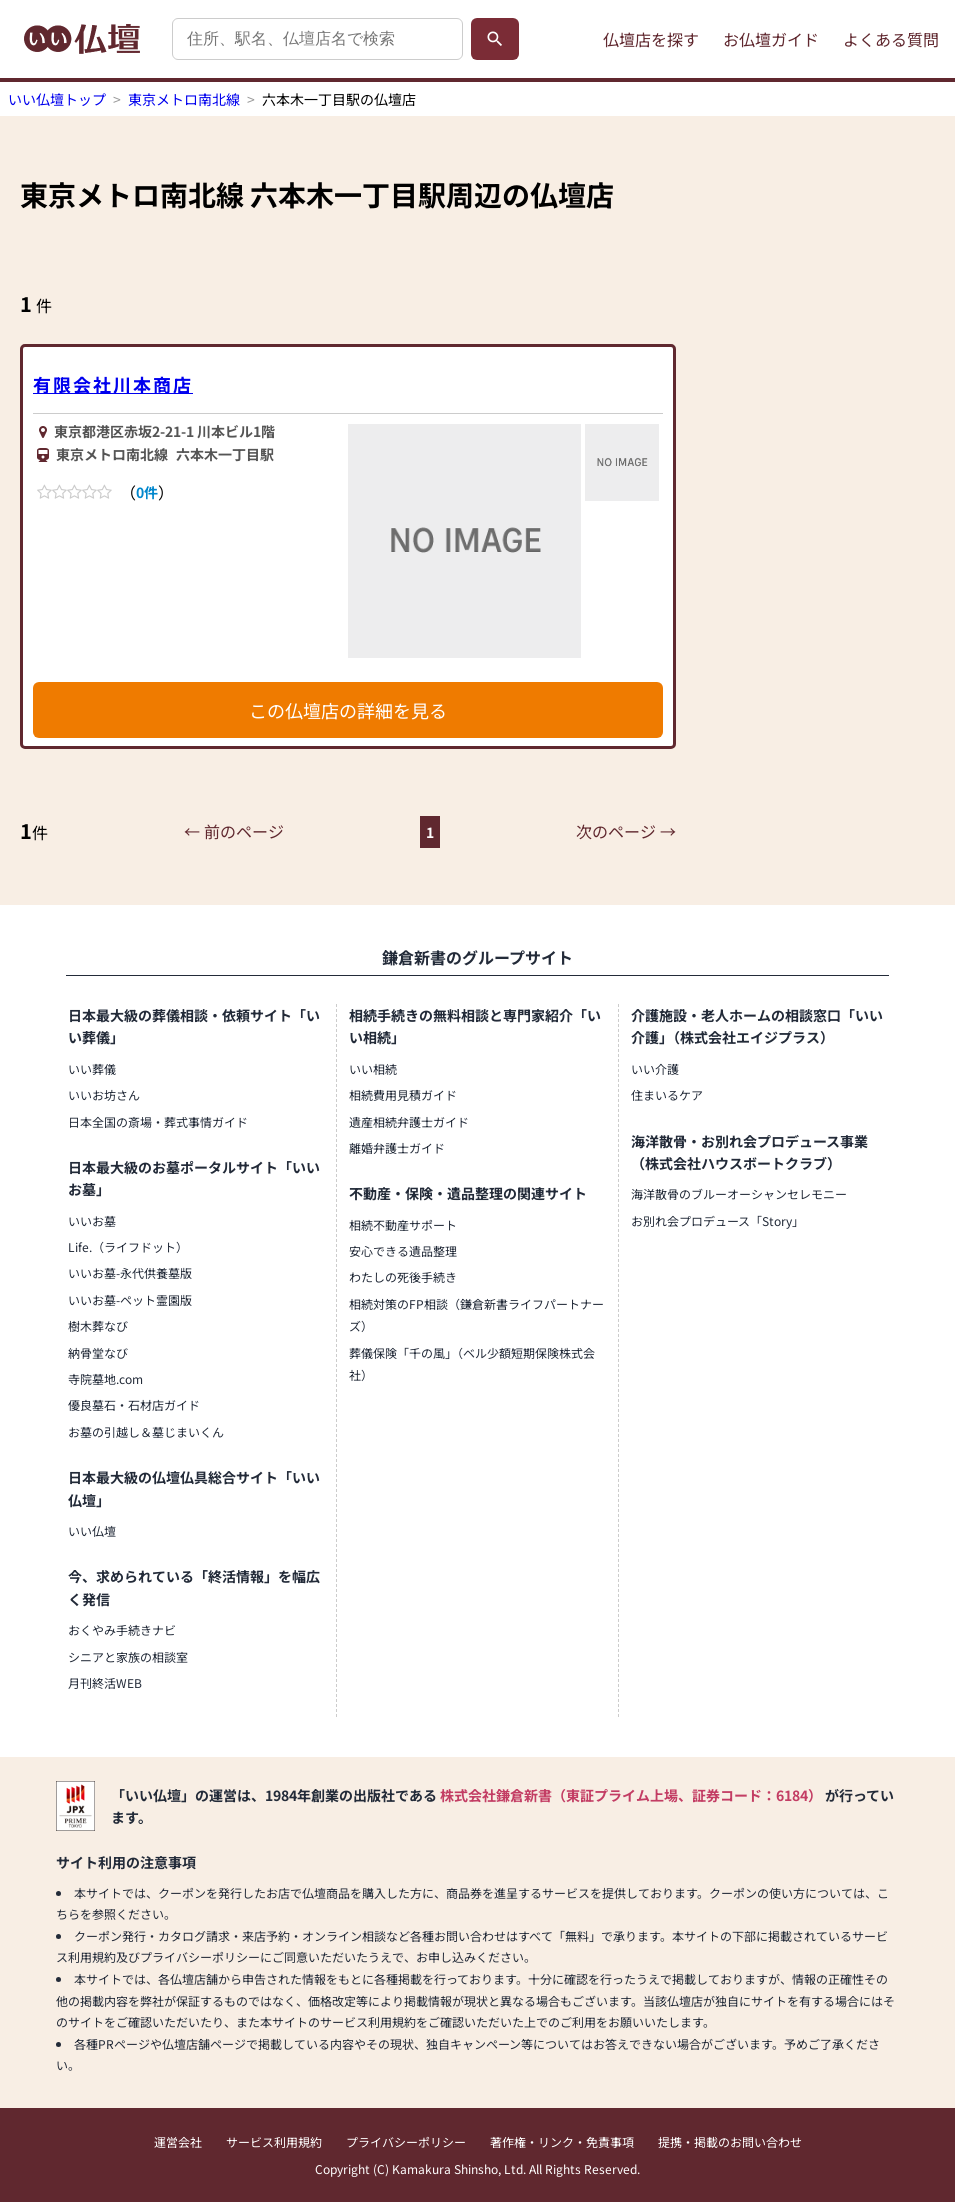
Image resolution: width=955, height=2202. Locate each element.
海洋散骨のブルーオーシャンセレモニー (739, 1193)
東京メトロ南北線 (184, 99)
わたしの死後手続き (403, 1276)
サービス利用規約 (274, 2141)
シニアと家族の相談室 (128, 1656)
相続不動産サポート (403, 1224)
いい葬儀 (92, 1068)
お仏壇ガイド (771, 39)
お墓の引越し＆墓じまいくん (146, 1431)
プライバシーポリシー (406, 2141)
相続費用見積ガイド (403, 1094)
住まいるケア (667, 1094)
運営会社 (178, 2141)
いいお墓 (92, 1220)
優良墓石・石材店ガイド (134, 1404)
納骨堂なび (98, 1352)
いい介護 (655, 1068)
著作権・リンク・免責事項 (562, 2141)
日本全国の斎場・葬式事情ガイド (158, 1121)
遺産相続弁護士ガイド (409, 1121)
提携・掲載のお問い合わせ (730, 2141)
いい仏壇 (92, 1530)
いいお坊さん (104, 1094)
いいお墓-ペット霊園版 (130, 1299)
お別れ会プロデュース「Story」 (717, 1220)
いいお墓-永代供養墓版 (130, 1272)
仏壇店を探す (651, 39)
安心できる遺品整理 (403, 1250)
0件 (147, 492)
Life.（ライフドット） (128, 1246)
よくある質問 (891, 39)
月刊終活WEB (105, 1682)
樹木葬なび (98, 1325)
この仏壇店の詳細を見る (348, 710)
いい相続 (373, 1068)
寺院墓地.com (105, 1378)
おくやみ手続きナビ (122, 1629)
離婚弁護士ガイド (397, 1147)
